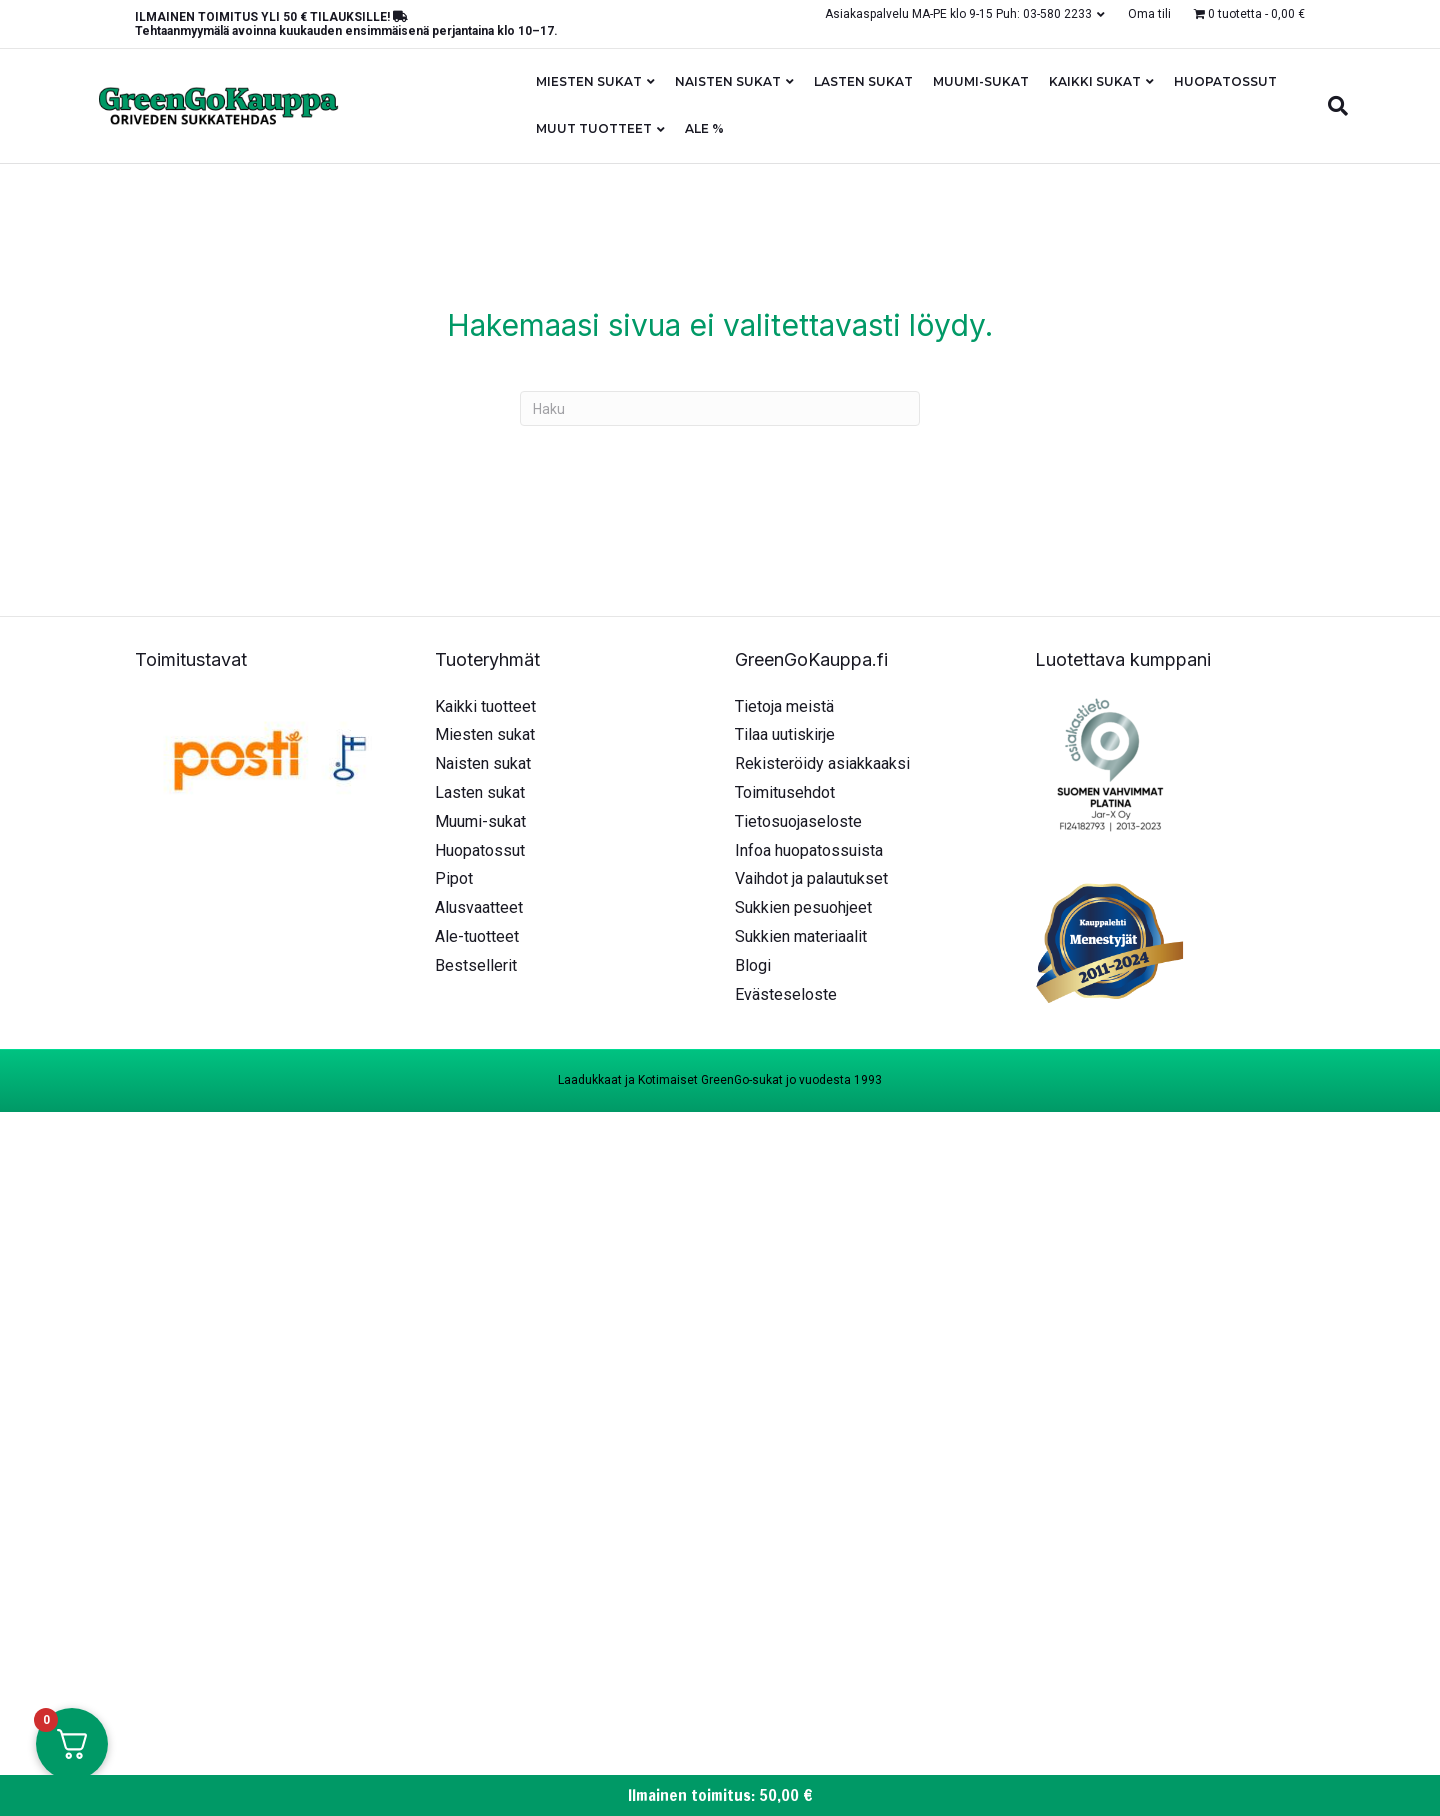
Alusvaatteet (479, 907)
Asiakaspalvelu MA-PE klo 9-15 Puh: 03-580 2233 (958, 14)
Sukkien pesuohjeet (803, 907)
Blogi (753, 965)
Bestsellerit (476, 965)
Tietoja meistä (784, 706)
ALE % (704, 128)
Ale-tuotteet (477, 936)
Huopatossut (1225, 81)
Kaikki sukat (1095, 81)
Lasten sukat (863, 81)
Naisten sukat (728, 81)
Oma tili (1149, 14)
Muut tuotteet (594, 128)
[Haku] (1333, 106)
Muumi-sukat (981, 81)
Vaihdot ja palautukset (811, 878)
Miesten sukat (589, 81)
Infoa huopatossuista (809, 850)
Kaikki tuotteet (485, 706)
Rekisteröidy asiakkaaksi (822, 763)
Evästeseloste (786, 994)
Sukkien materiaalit (801, 936)
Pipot (454, 878)
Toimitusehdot (785, 792)
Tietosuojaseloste (798, 821)
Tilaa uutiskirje (785, 734)
